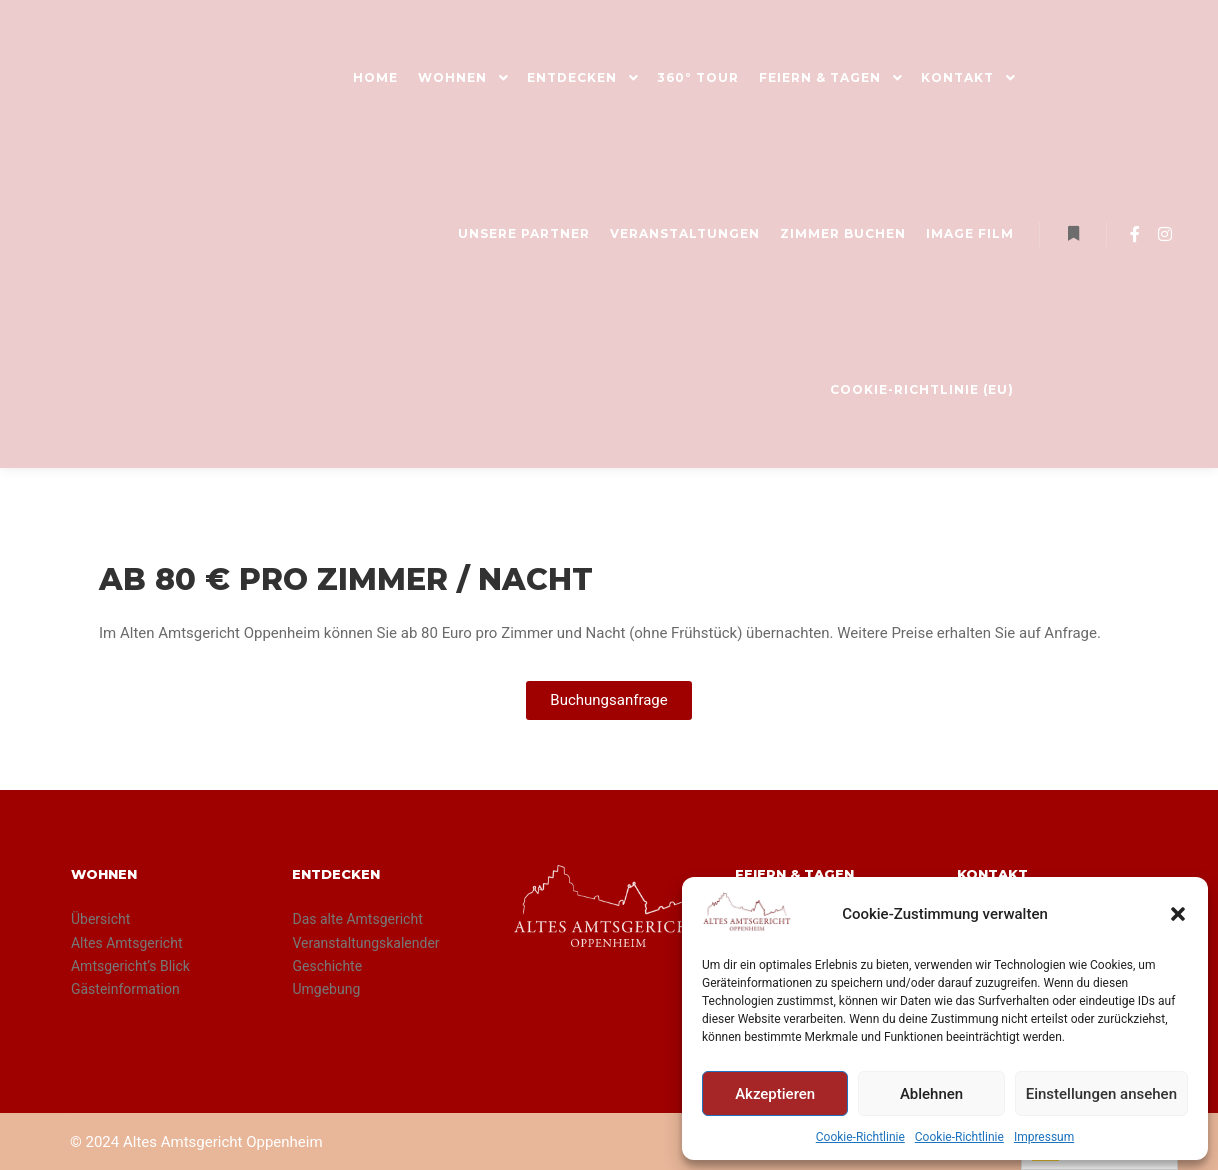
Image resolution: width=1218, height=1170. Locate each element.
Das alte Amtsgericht (357, 919)
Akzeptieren (775, 1094)
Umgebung (326, 989)
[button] (1178, 914)
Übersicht (100, 919)
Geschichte (327, 966)
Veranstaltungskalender (365, 943)
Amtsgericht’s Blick (130, 966)
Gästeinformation (125, 989)
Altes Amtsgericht (127, 943)
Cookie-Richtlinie (860, 1137)
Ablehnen (931, 1094)
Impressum (1044, 1137)
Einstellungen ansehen (1101, 1094)
